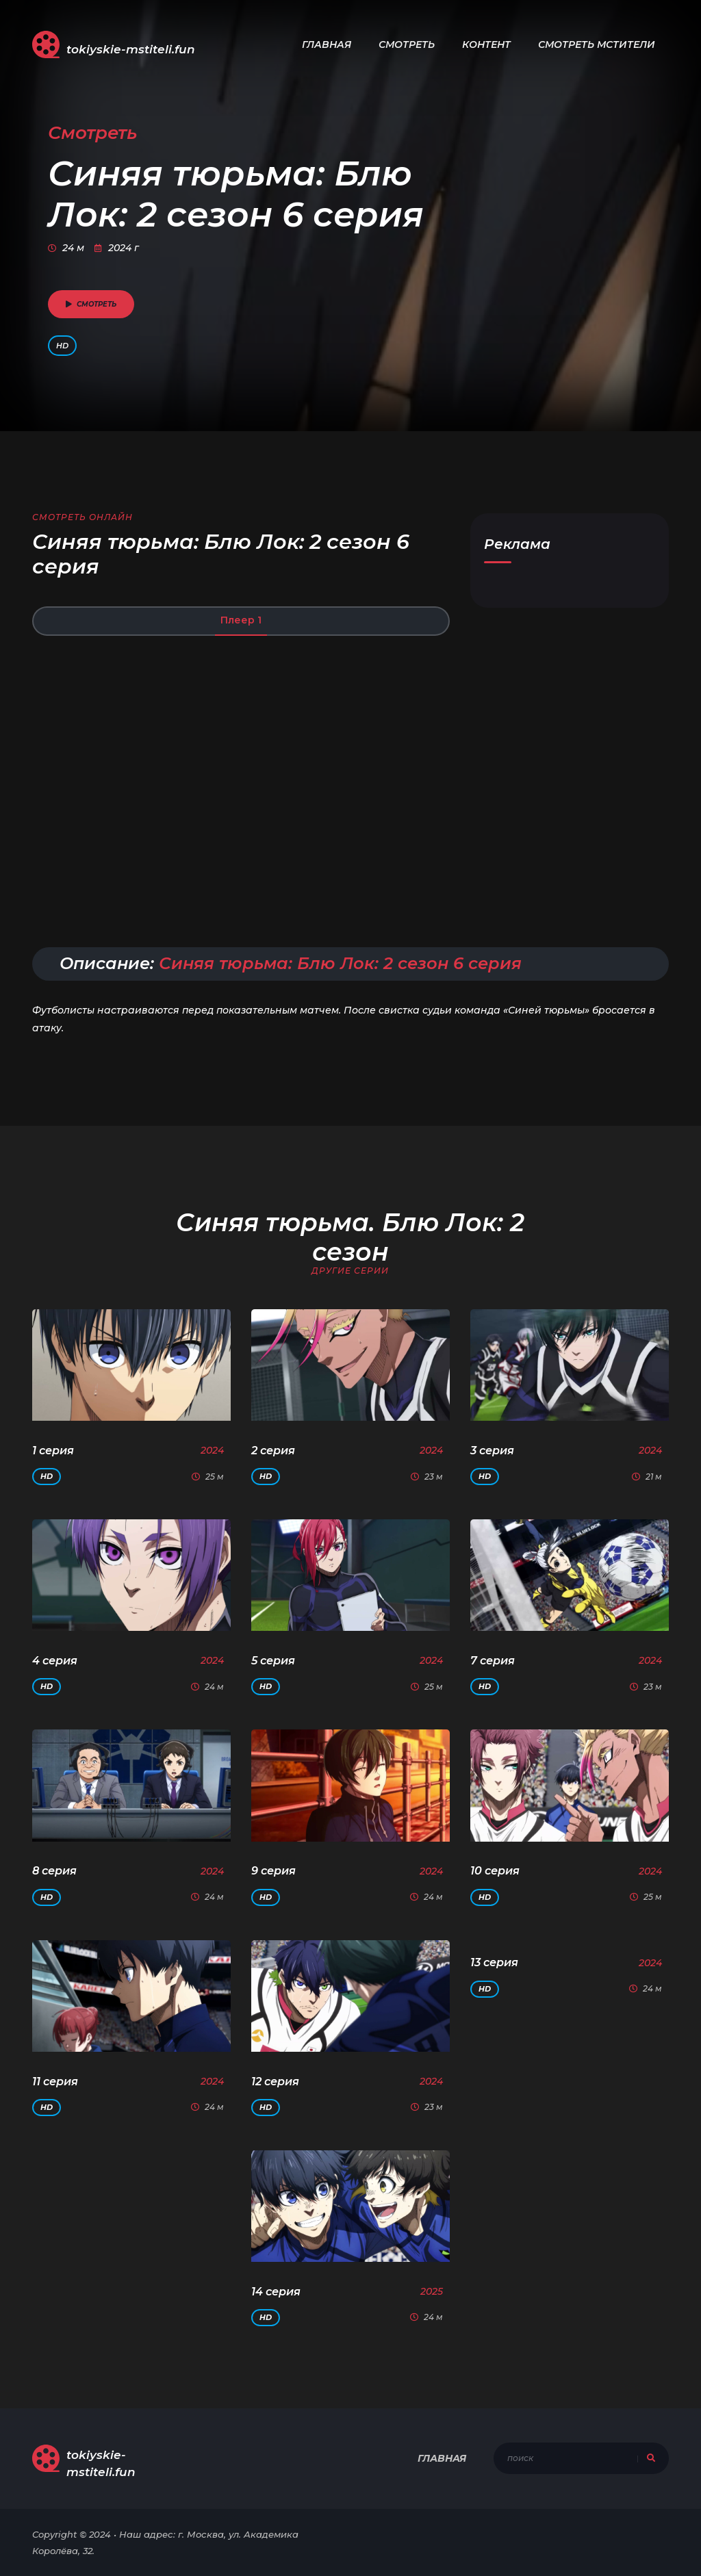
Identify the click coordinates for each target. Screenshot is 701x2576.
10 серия (495, 1870)
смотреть (91, 304)
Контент (486, 44)
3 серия (492, 1450)
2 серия (273, 1450)
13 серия (494, 1962)
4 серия (54, 1660)
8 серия (54, 1870)
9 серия (273, 1870)
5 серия (273, 1660)
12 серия (275, 2081)
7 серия (492, 1660)
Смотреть (407, 44)
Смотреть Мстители (596, 44)
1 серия (53, 1450)
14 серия (276, 2291)
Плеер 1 (241, 620)
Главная (326, 44)
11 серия (55, 2081)
